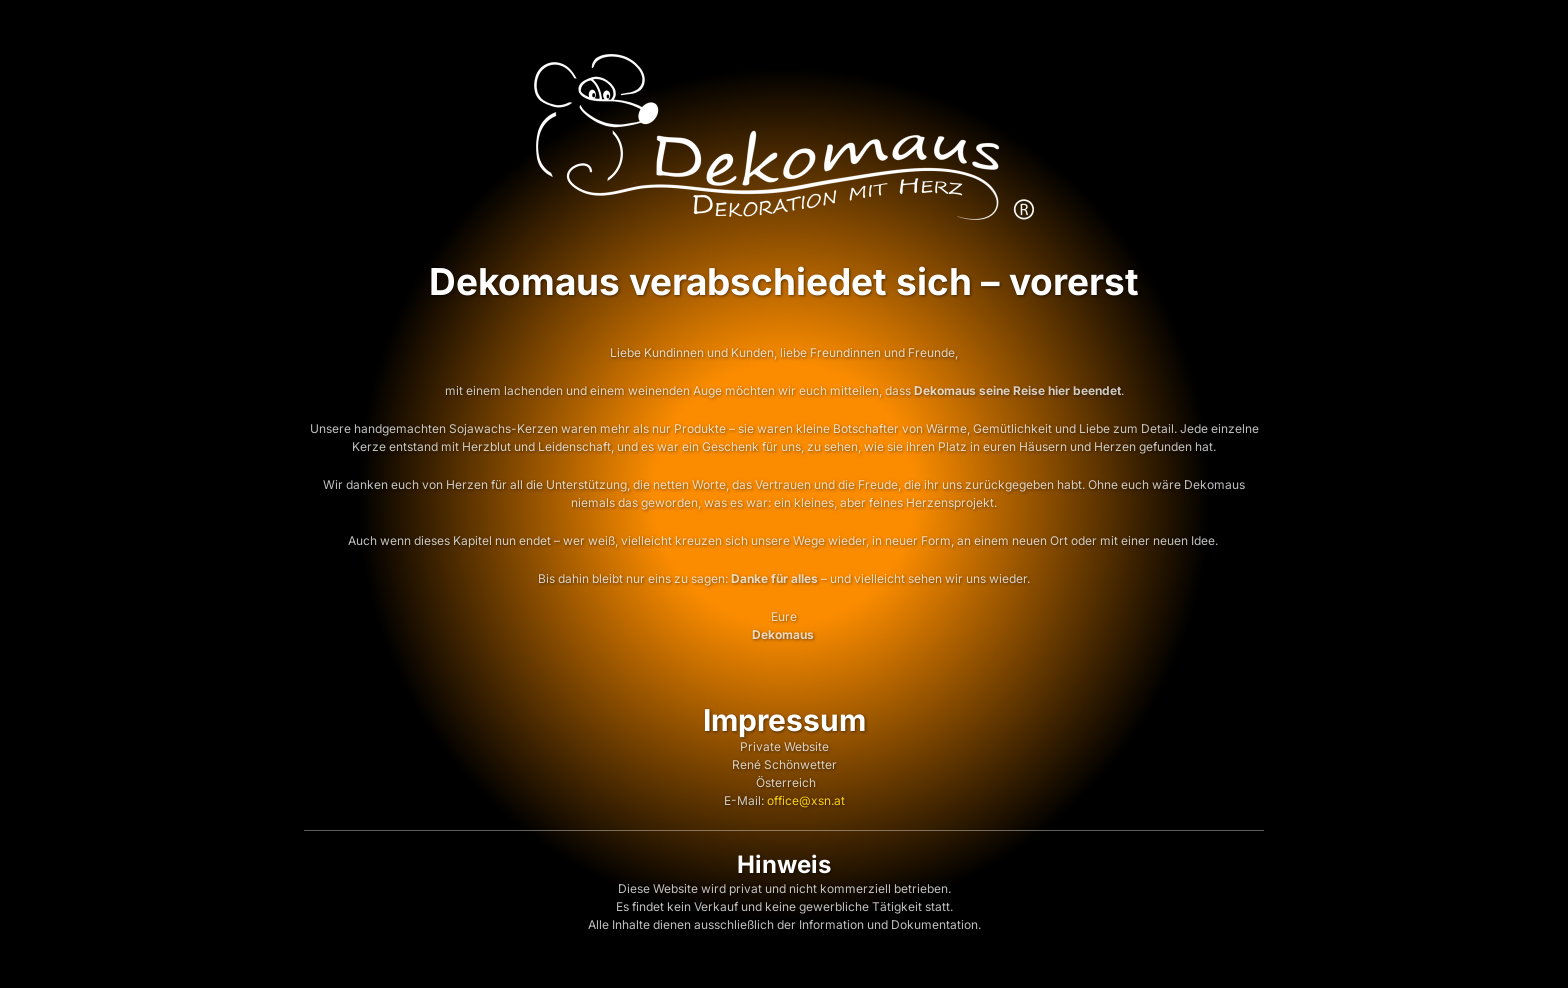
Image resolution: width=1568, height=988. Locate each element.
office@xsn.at (806, 800)
